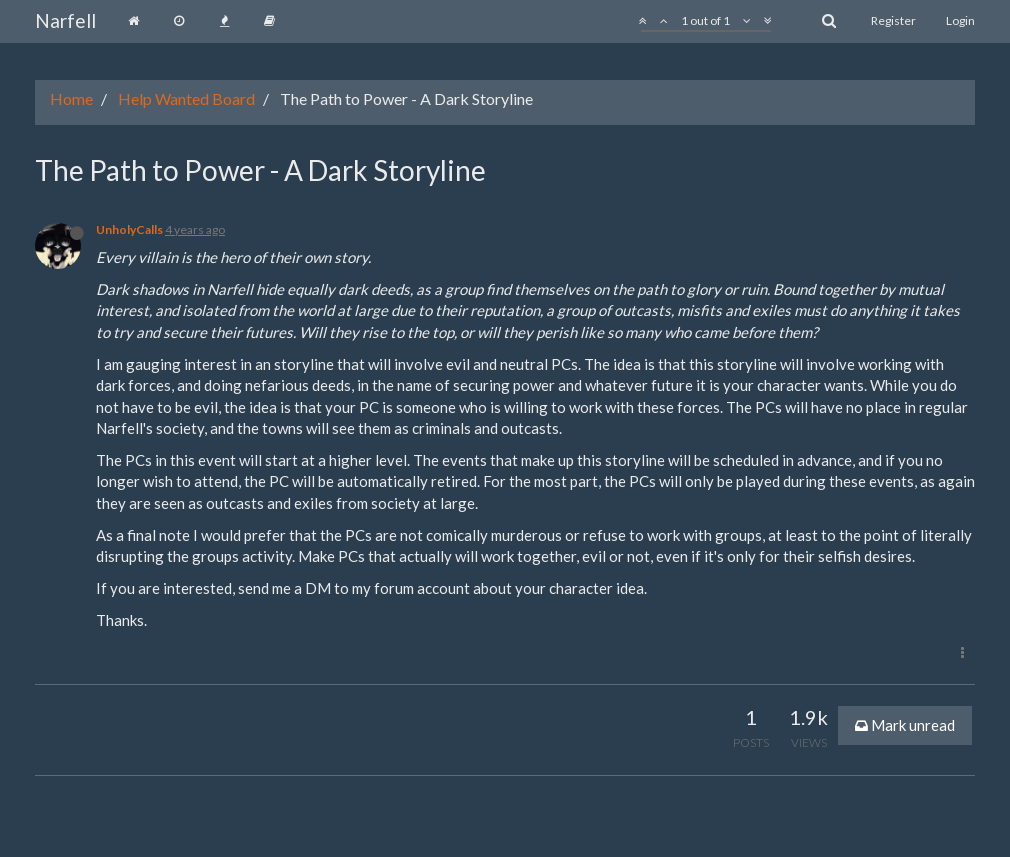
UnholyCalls (129, 229)
